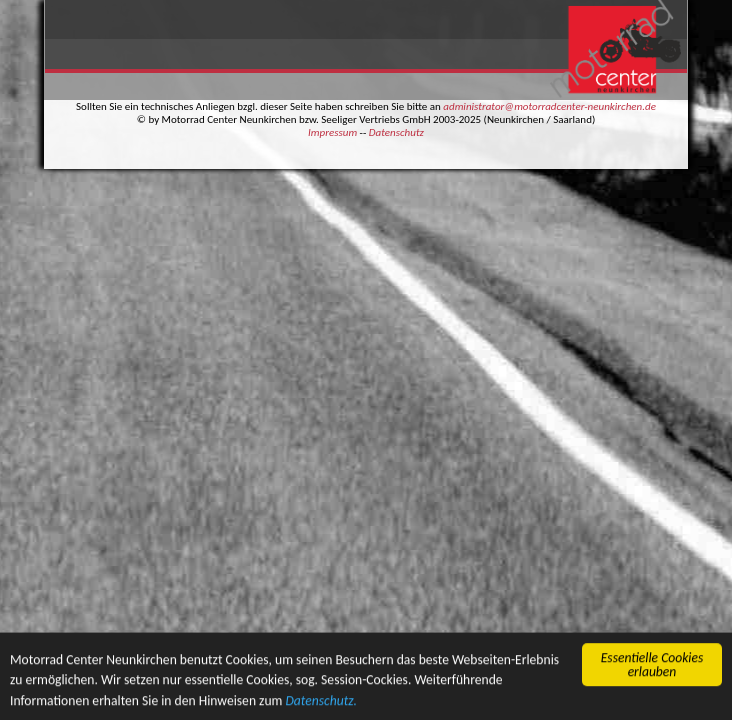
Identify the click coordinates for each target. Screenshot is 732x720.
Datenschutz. (321, 701)
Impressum (332, 132)
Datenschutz (396, 132)
